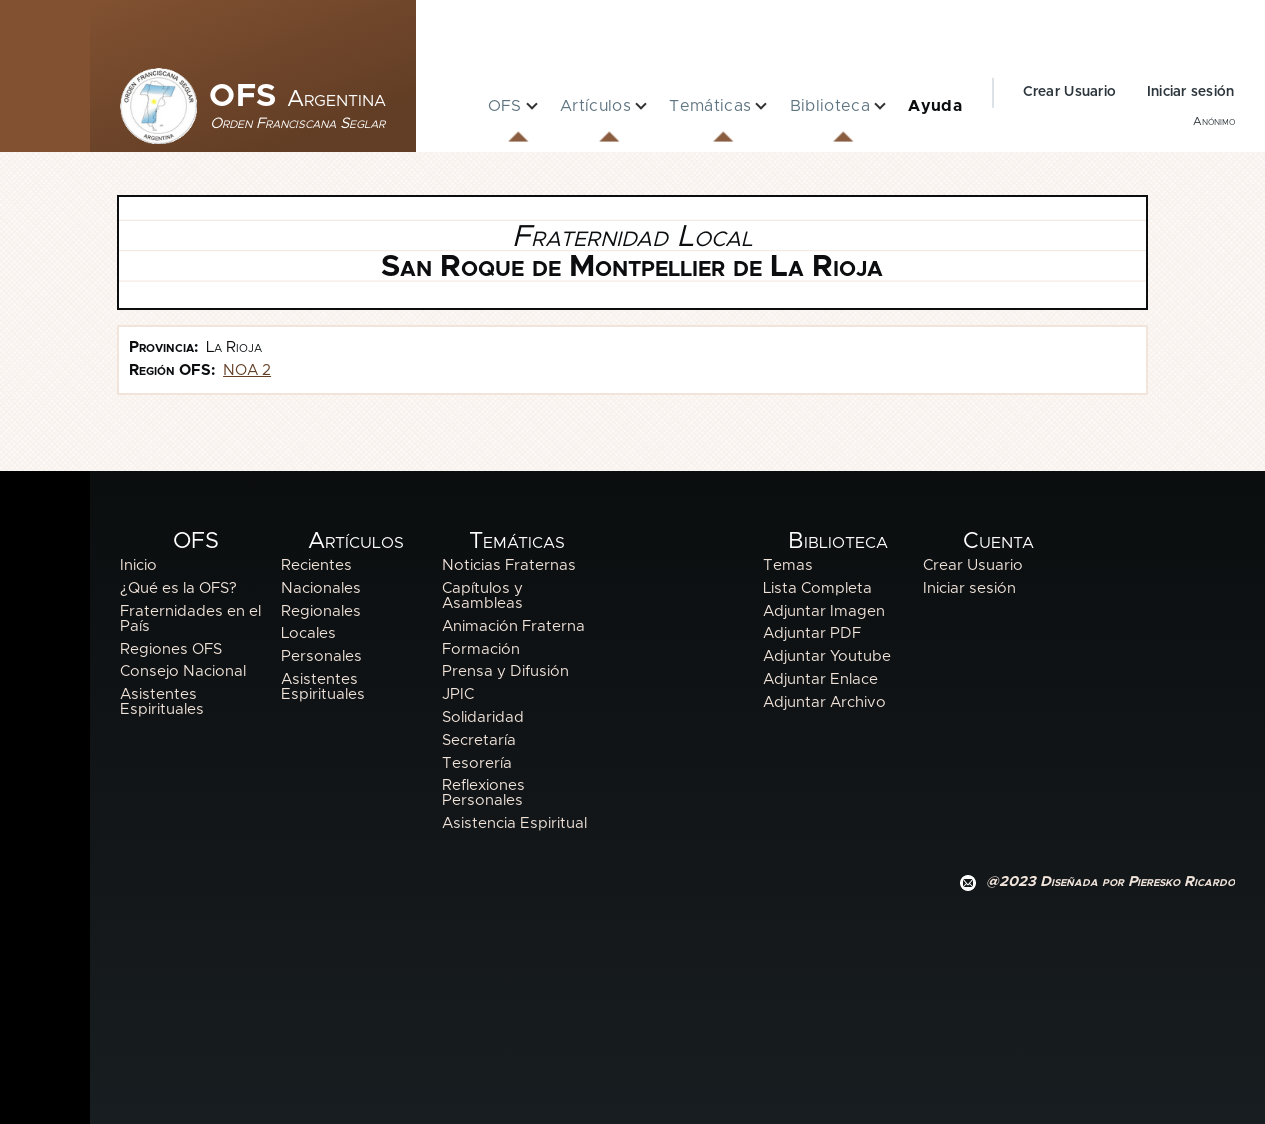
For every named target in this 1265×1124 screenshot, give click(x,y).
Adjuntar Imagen (824, 611)
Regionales (321, 611)
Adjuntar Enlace (820, 679)
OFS (297, 97)
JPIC (458, 694)
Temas (788, 565)
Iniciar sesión (1191, 92)
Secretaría (479, 740)
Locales (308, 633)
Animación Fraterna (513, 626)
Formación (481, 649)
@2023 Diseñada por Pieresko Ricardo (1110, 882)
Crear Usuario (1070, 92)
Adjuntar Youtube (827, 656)
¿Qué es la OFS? (178, 588)
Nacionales (321, 588)
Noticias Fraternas (509, 565)
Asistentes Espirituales (162, 702)
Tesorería (477, 763)
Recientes (316, 565)
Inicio (138, 565)
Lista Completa (817, 588)
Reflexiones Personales (483, 793)
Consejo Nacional (183, 671)
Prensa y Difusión (505, 671)
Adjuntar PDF (812, 633)
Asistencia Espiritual (514, 823)
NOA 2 (247, 370)
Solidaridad (483, 717)
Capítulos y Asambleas (482, 596)
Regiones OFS (171, 649)
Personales (321, 656)
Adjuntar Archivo (824, 702)
